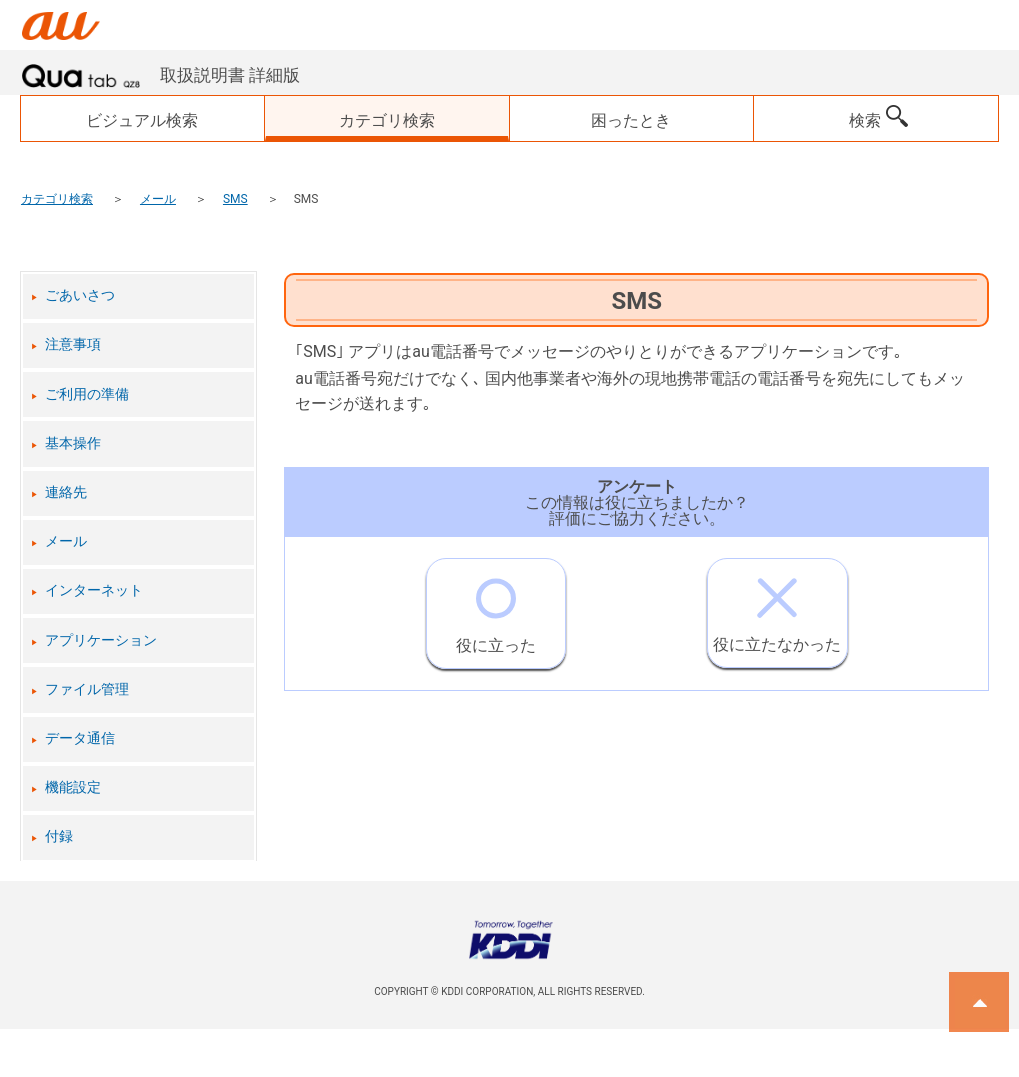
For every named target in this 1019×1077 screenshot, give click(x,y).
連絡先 (66, 492)
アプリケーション (101, 640)
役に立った (496, 607)
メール (158, 199)
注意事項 (73, 344)
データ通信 (80, 738)
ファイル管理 (87, 689)
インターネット (94, 590)
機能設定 (73, 787)
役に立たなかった (777, 606)
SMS (235, 199)
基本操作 (73, 443)
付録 (59, 836)
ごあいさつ (80, 295)
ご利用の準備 (87, 394)
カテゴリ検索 (57, 199)
